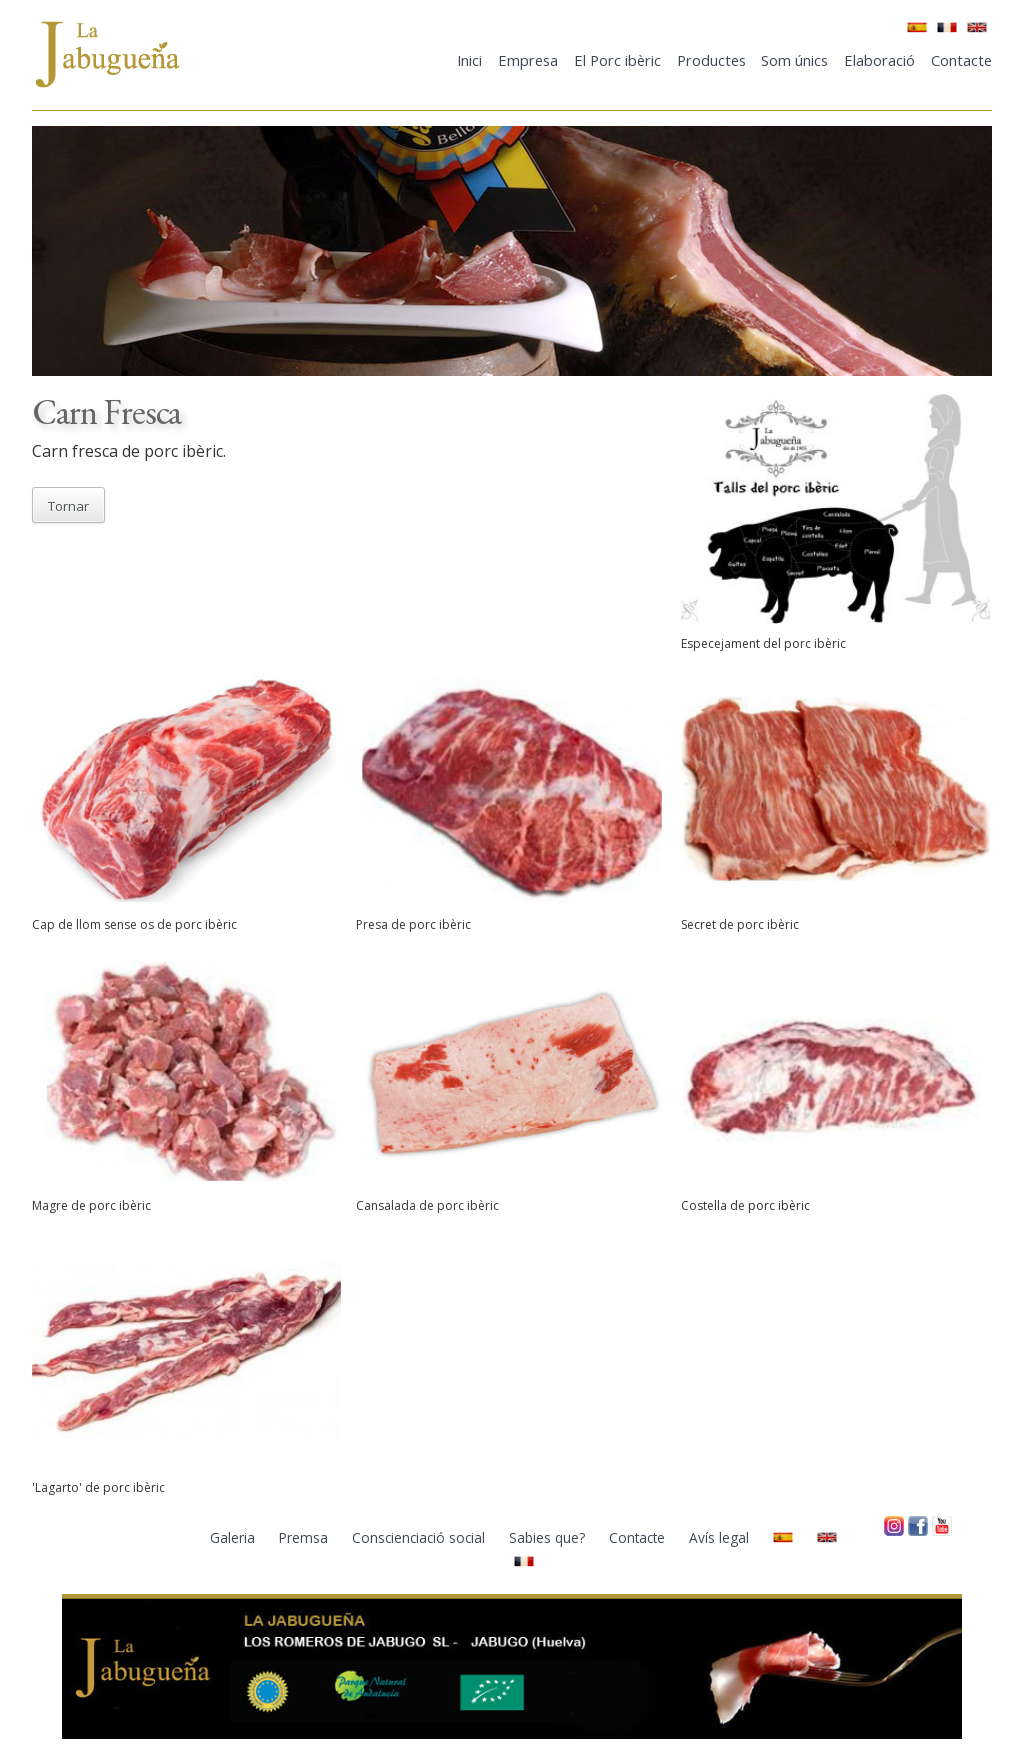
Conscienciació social (420, 1537)
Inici (469, 60)
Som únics (794, 60)
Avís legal (721, 1537)
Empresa (528, 60)
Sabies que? (549, 1537)
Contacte (961, 60)
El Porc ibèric (617, 60)
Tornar (68, 506)
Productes (711, 60)
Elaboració (879, 60)
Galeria (234, 1537)
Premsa (305, 1537)
